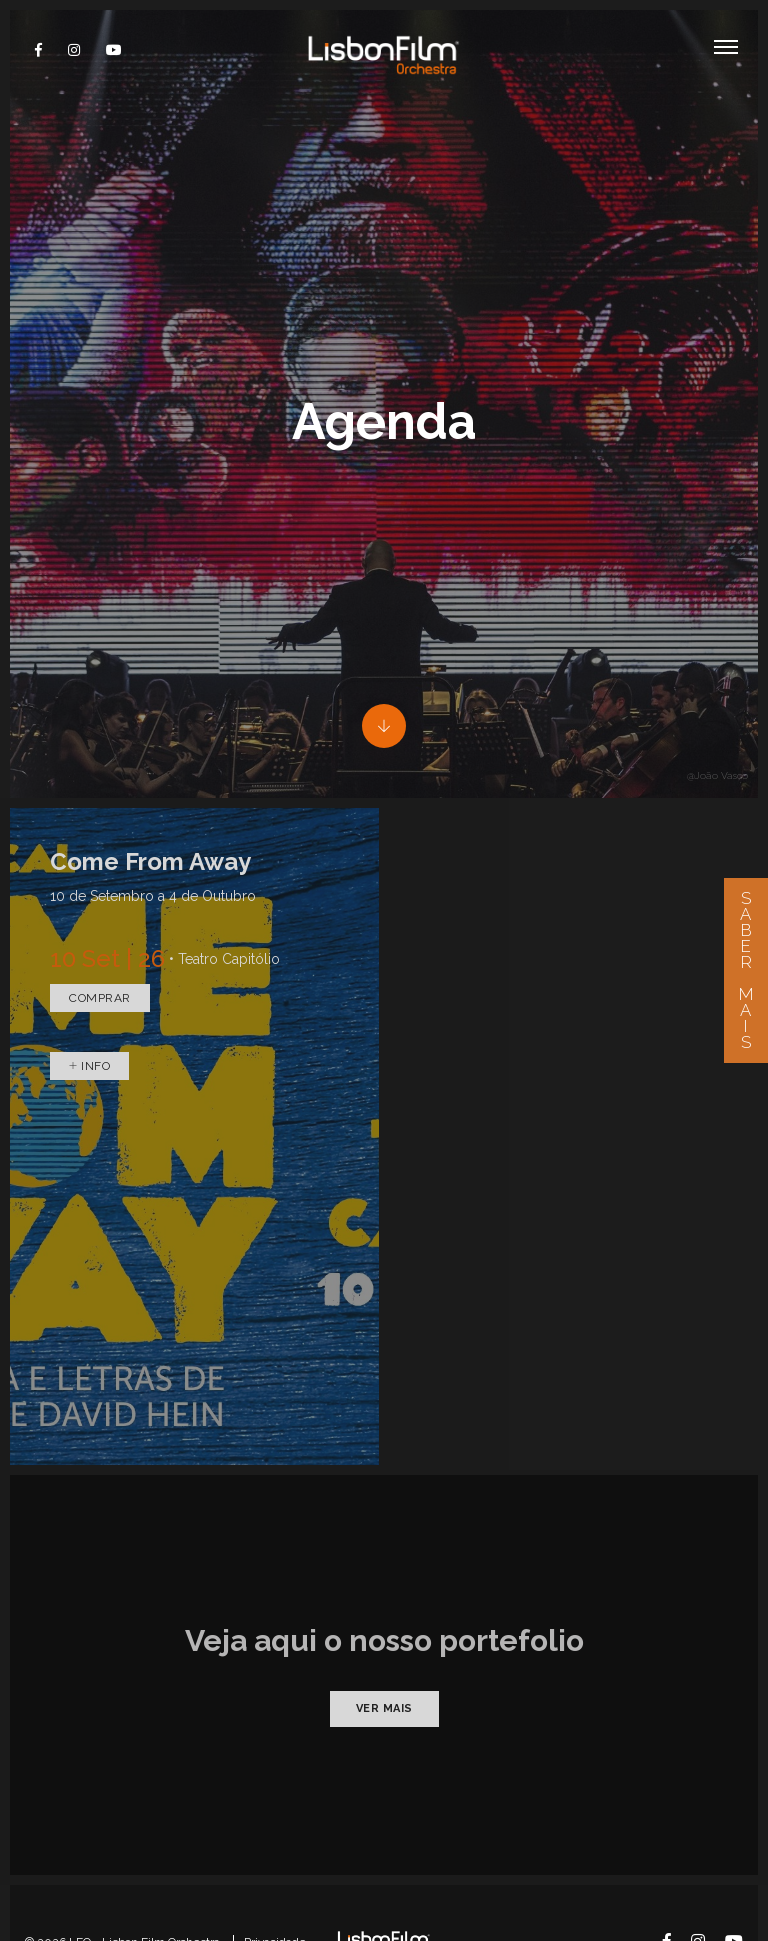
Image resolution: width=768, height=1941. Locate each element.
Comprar (100, 930)
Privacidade (275, 1874)
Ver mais (384, 1640)
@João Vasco (717, 707)
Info (89, 998)
